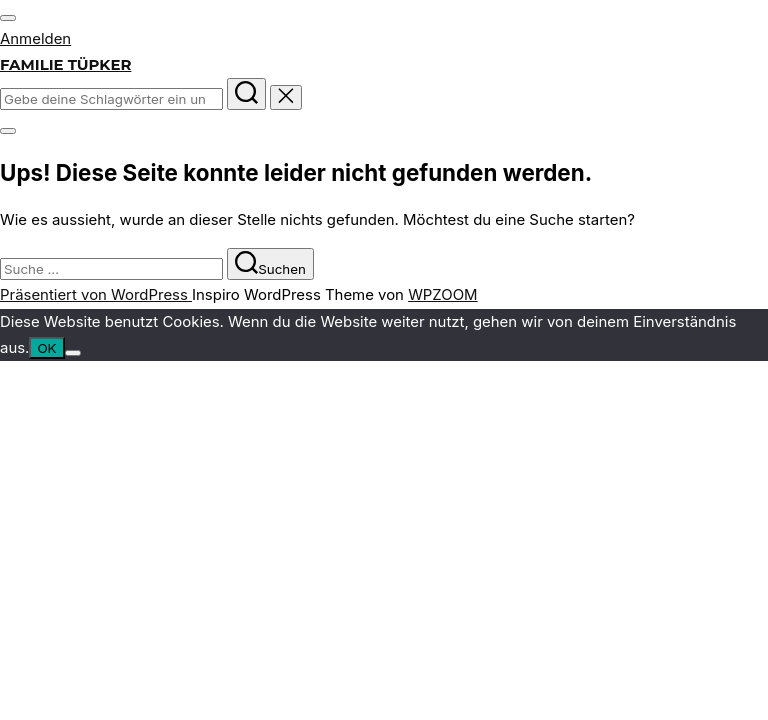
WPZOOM (442, 295)
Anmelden (35, 39)
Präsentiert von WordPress (96, 295)
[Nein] (73, 353)
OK (46, 348)
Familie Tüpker (65, 65)
